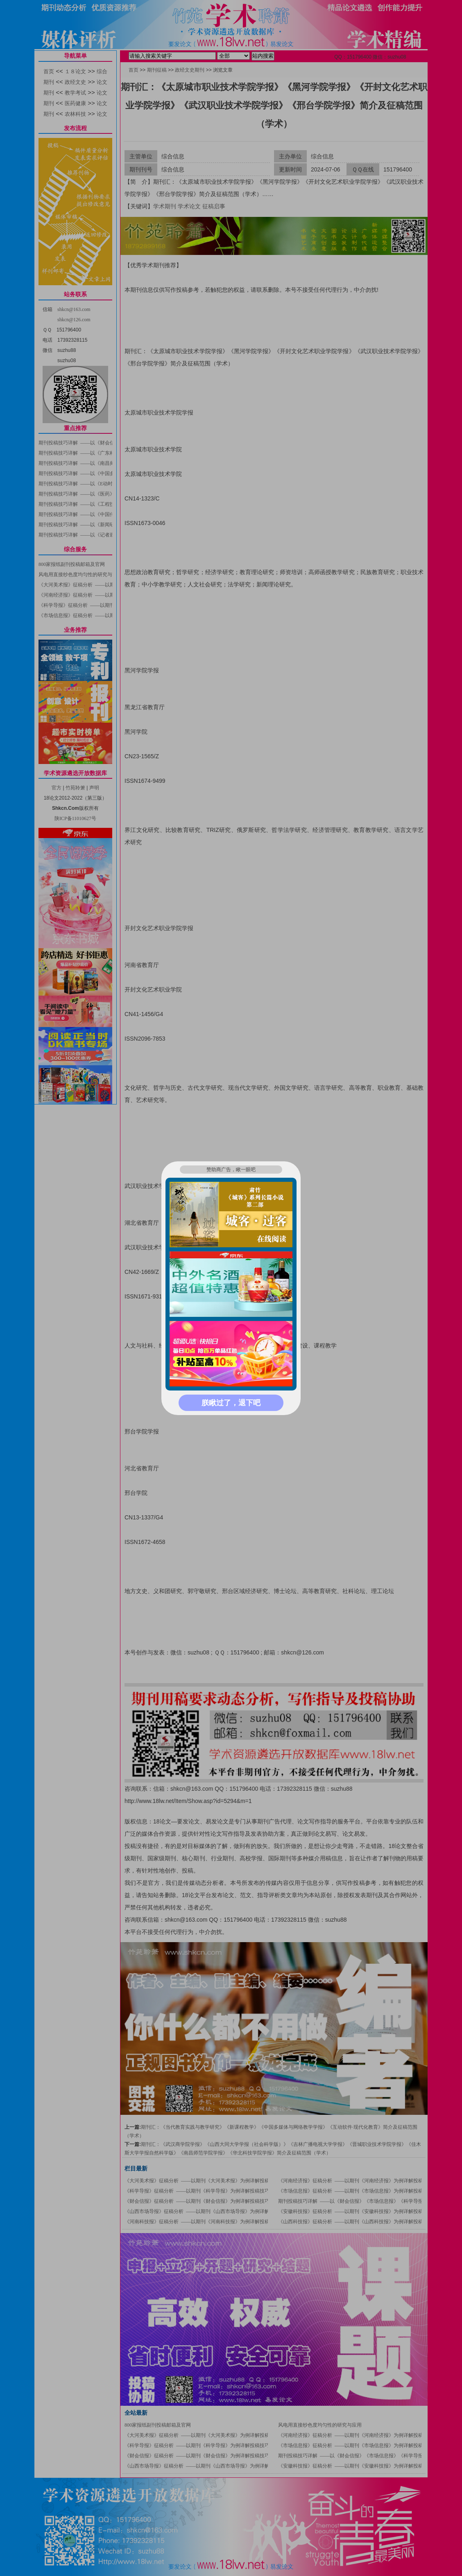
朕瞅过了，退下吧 (231, 1403)
